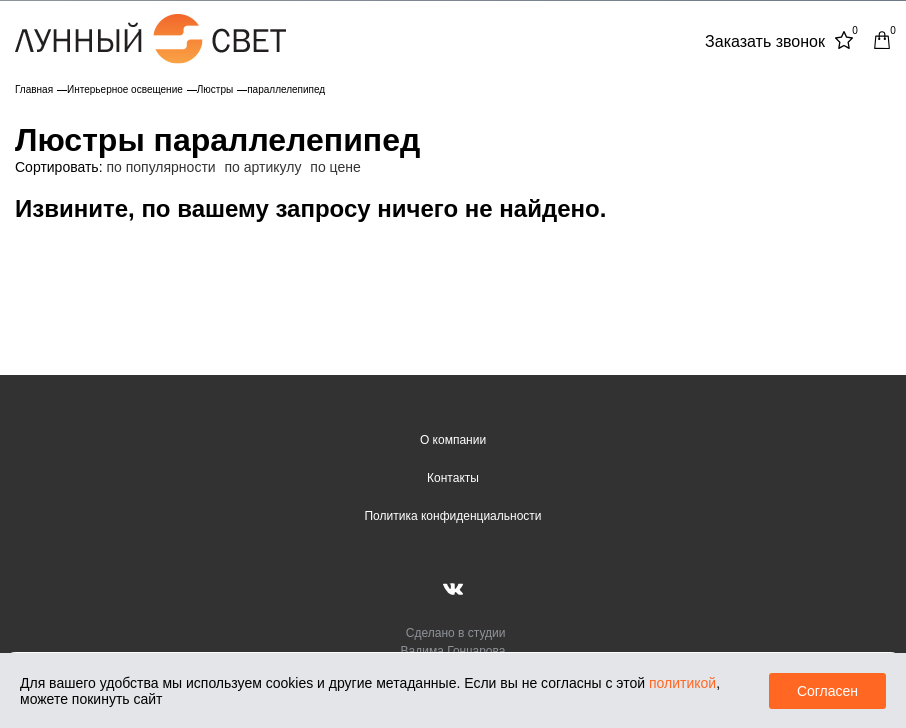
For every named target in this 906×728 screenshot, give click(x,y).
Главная (34, 89)
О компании (453, 440)
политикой (682, 683)
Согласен (827, 691)
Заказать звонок (765, 41)
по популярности (160, 167)
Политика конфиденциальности (452, 516)
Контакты (453, 478)
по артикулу (263, 167)
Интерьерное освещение (125, 89)
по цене (335, 167)
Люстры (215, 89)
